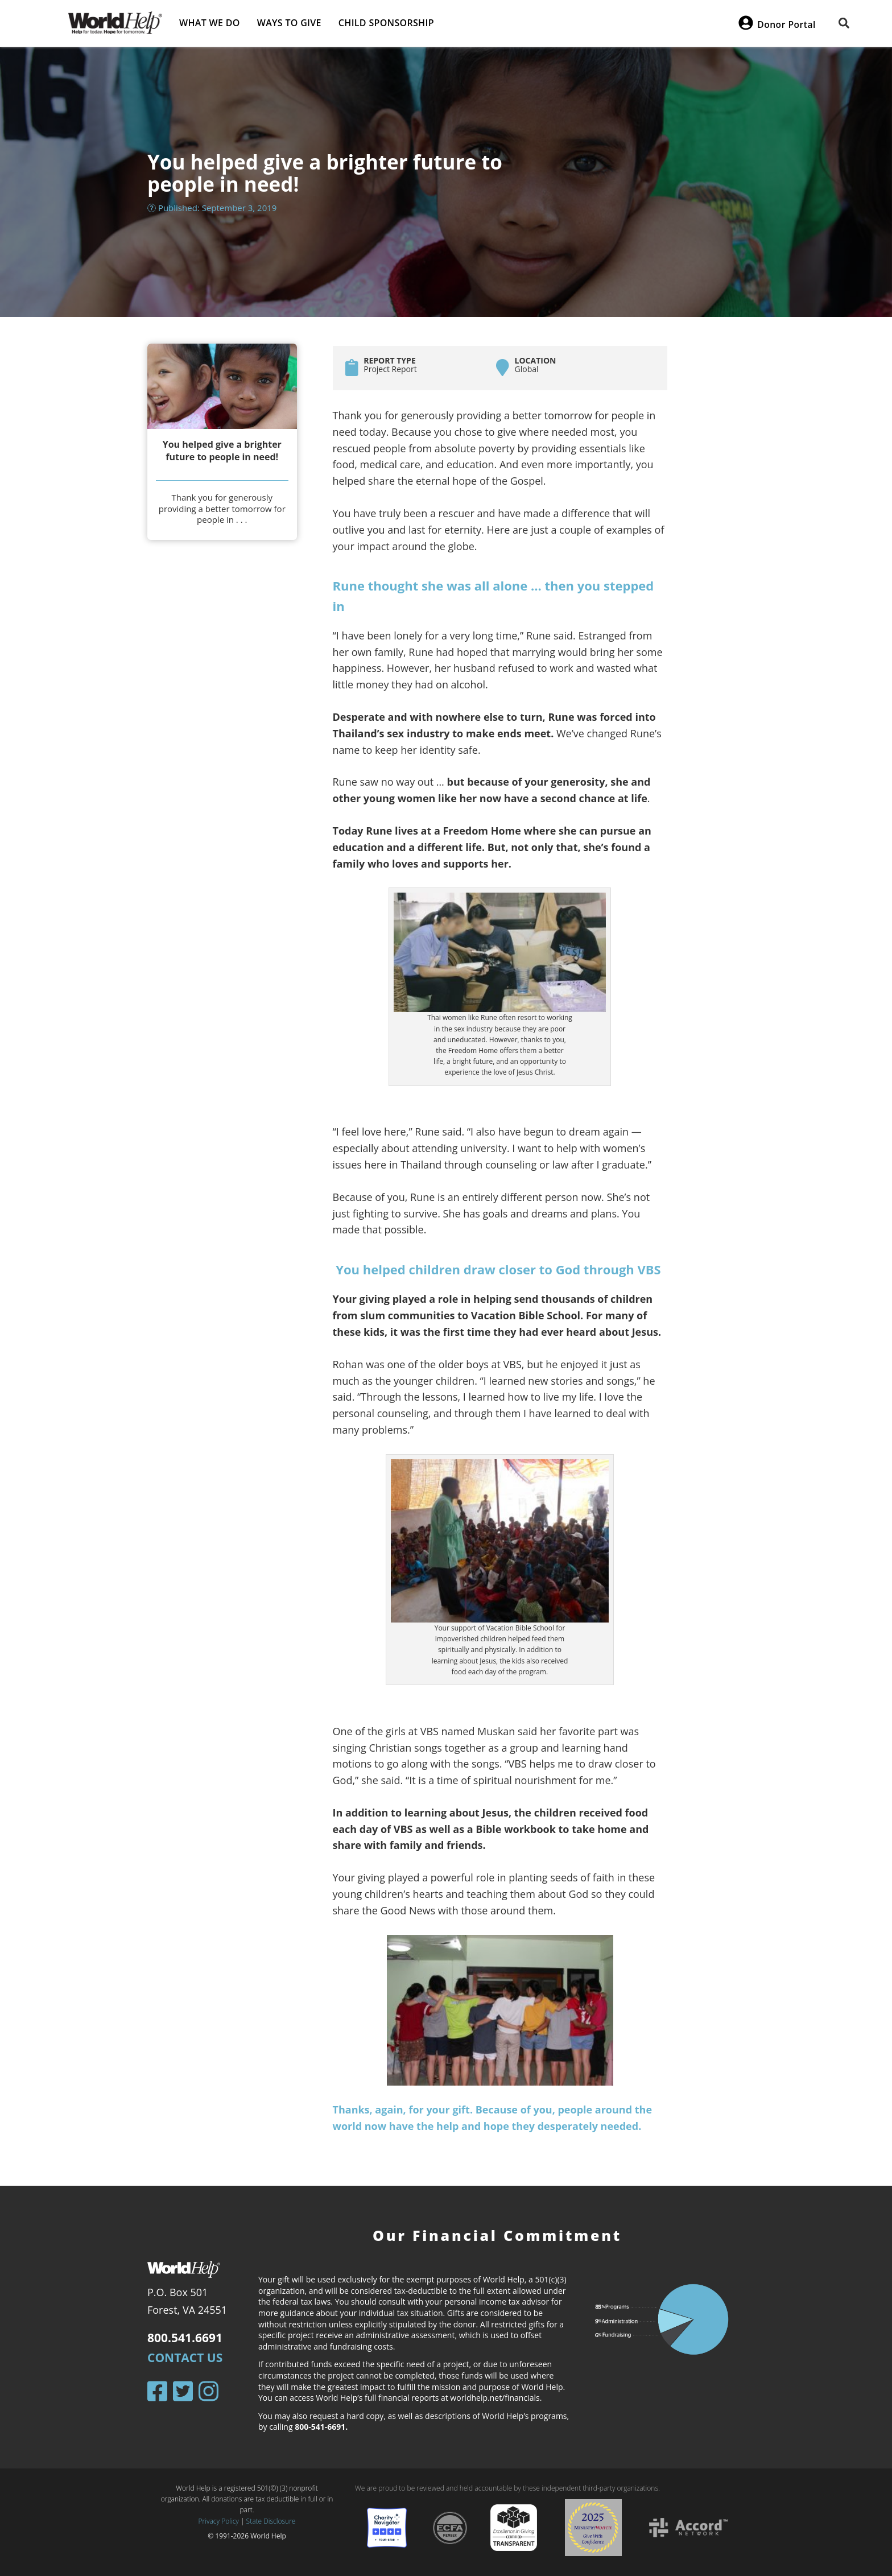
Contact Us (184, 2358)
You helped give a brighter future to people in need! (222, 450)
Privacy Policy (219, 2521)
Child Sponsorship (386, 22)
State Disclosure (271, 2521)
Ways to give (289, 22)
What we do (209, 22)
